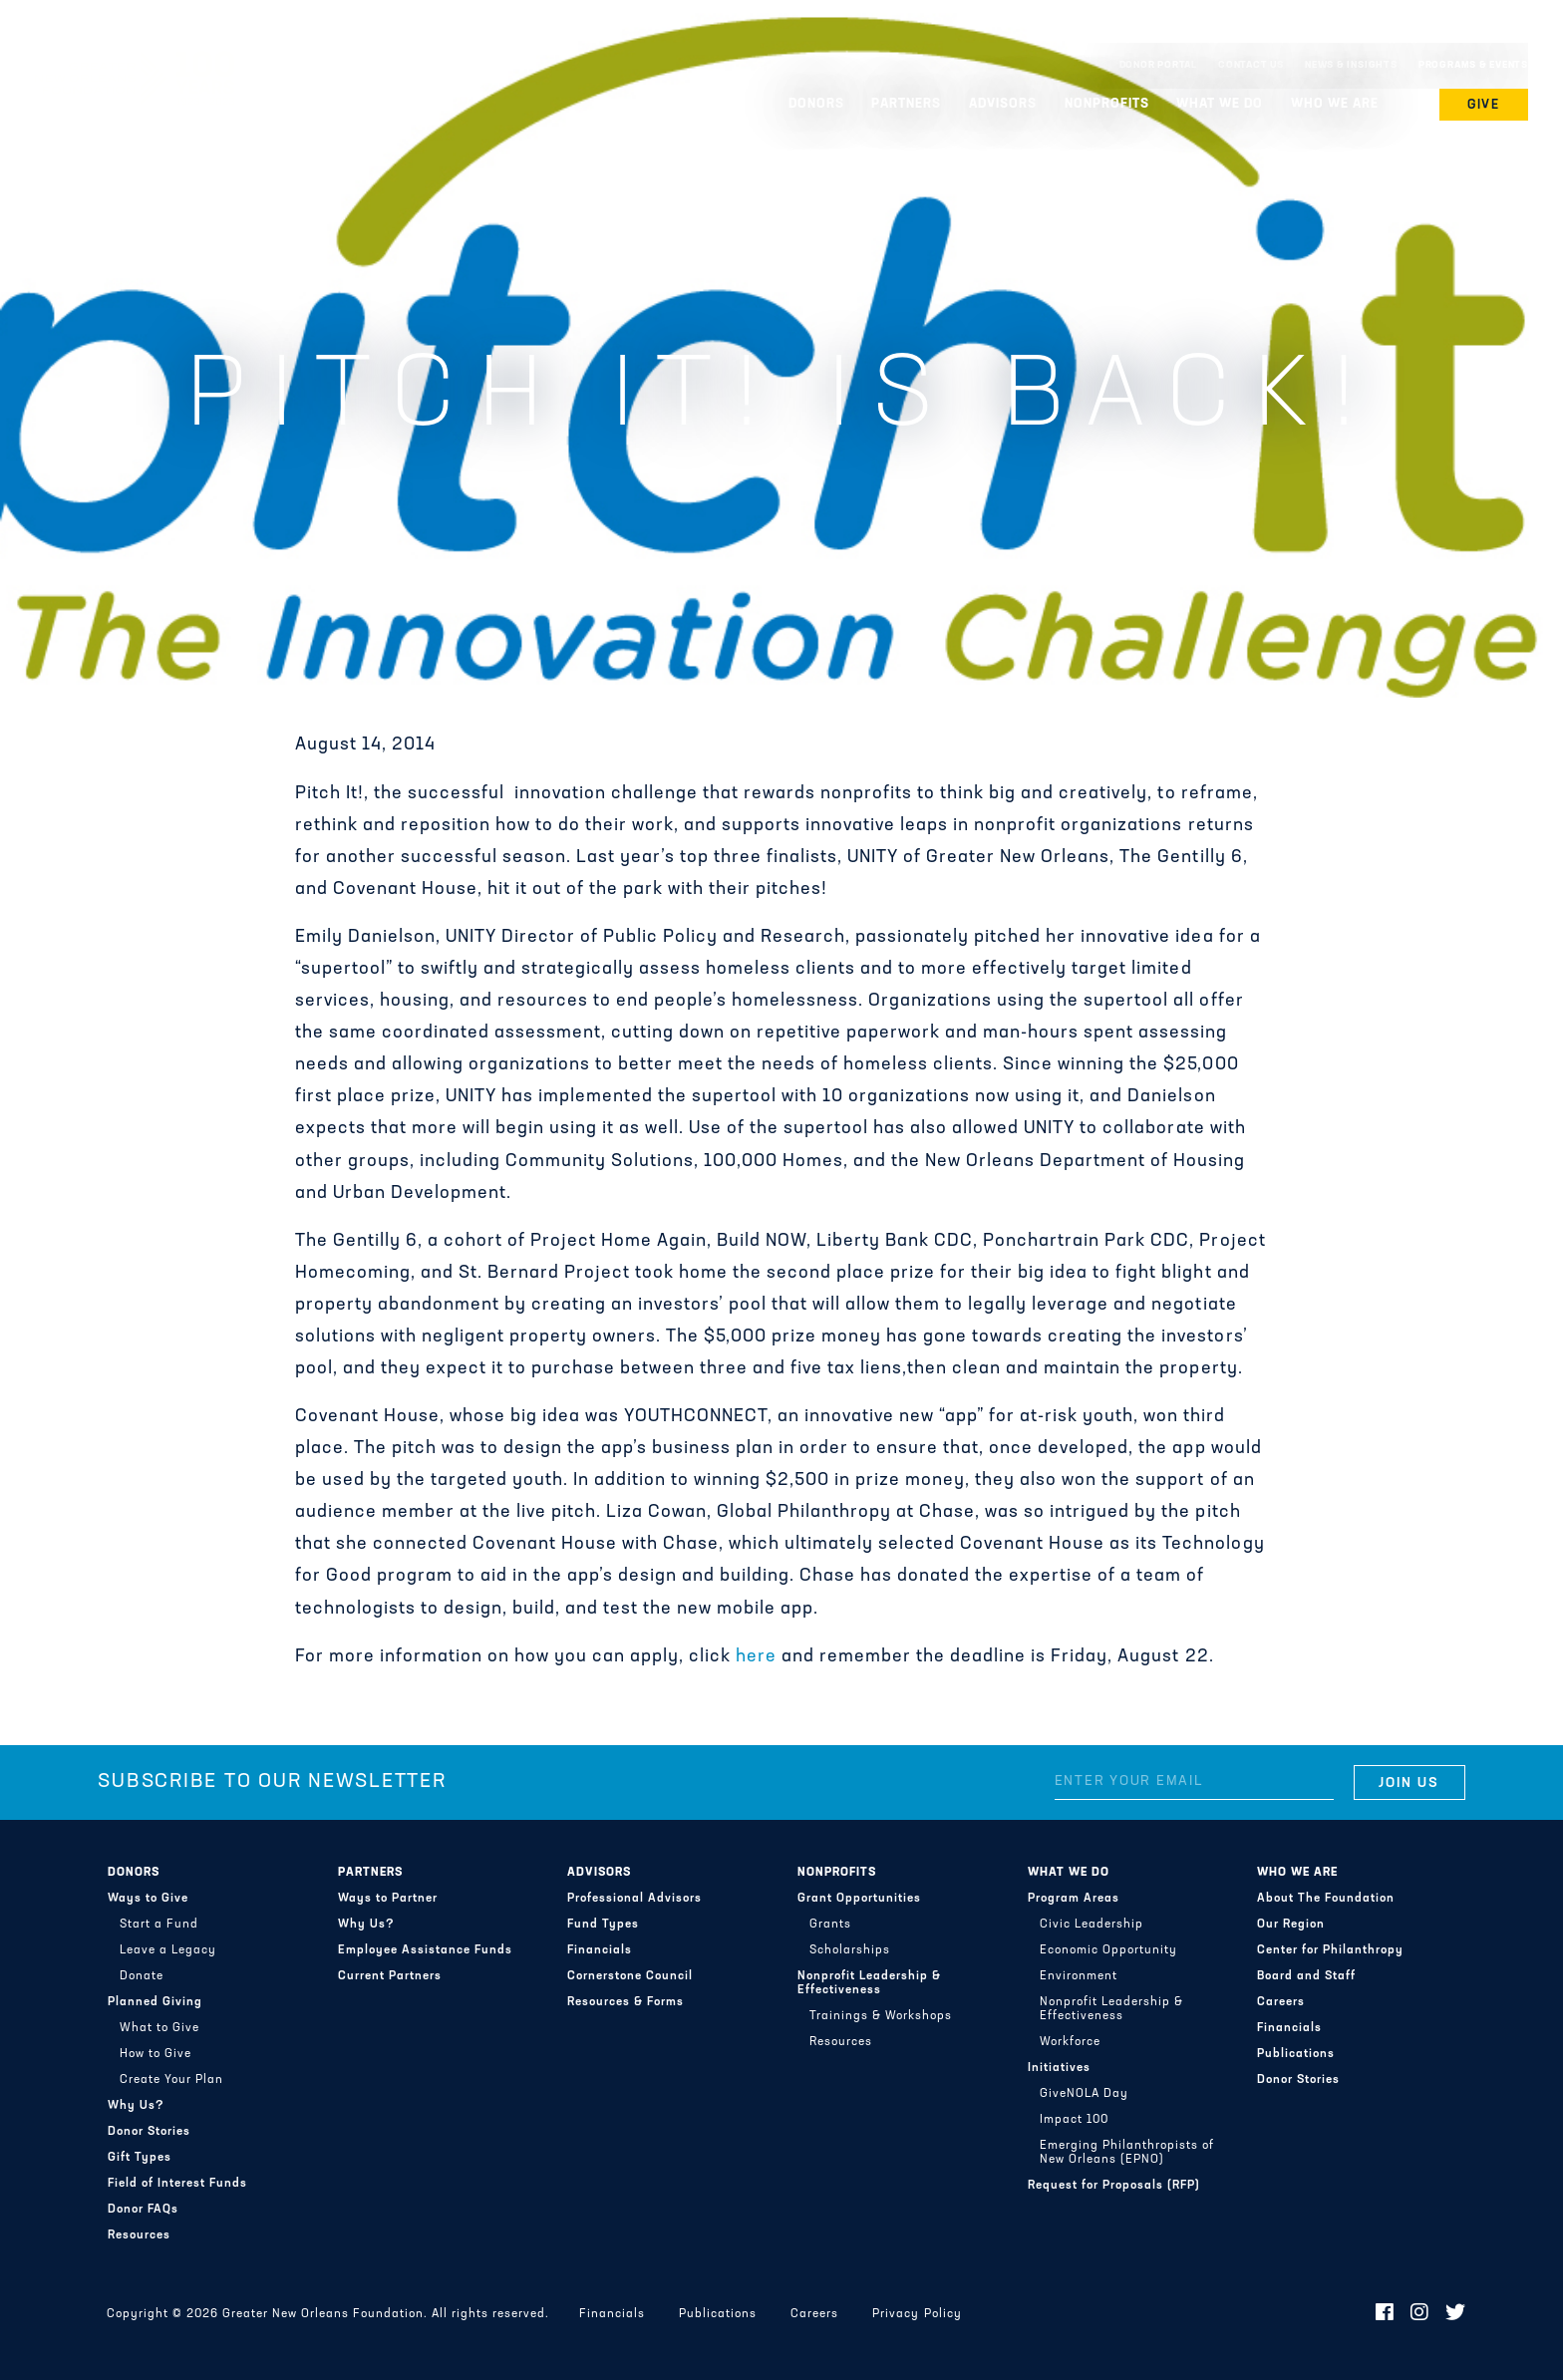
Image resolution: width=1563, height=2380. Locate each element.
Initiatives (1059, 2068)
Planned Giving (155, 2002)
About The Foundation (1326, 1899)
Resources (139, 2235)
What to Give (159, 2028)
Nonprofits (1107, 104)
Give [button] (1484, 105)
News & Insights (1351, 65)
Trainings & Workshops (880, 2016)
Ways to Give (148, 1899)
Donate (141, 1976)
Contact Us (1251, 65)
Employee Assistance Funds (425, 1950)
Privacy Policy (916, 2314)
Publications (1296, 2054)
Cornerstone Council (630, 1976)
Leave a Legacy (168, 1950)
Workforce (1070, 2042)
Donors (816, 104)
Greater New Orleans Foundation (134, 61)
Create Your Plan (171, 2080)
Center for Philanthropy (1330, 1950)
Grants (830, 1925)
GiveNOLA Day (1084, 2094)
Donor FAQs (143, 2210)
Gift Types (139, 2158)
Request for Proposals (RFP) (1114, 2186)
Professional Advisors (634, 1899)
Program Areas (1073, 1899)
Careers (1281, 2002)
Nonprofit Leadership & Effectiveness (869, 1983)
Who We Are (1335, 104)
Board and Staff (1306, 1976)
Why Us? (136, 2106)
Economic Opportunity (1108, 1950)
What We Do (1219, 104)
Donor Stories (149, 2132)
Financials (599, 1950)
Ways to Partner (388, 1899)
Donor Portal (1158, 65)
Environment (1078, 1976)
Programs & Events (1473, 65)
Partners (906, 104)
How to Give (155, 2054)
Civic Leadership (1091, 1925)
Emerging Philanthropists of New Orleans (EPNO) (1127, 2153)
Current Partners (390, 1976)
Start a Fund (159, 1925)
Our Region (1291, 1925)
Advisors (1003, 104)
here (756, 1656)
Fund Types (603, 1925)
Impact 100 (1074, 2120)
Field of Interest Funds (177, 2184)
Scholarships (849, 1950)
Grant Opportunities (859, 1899)
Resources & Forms (625, 2002)
